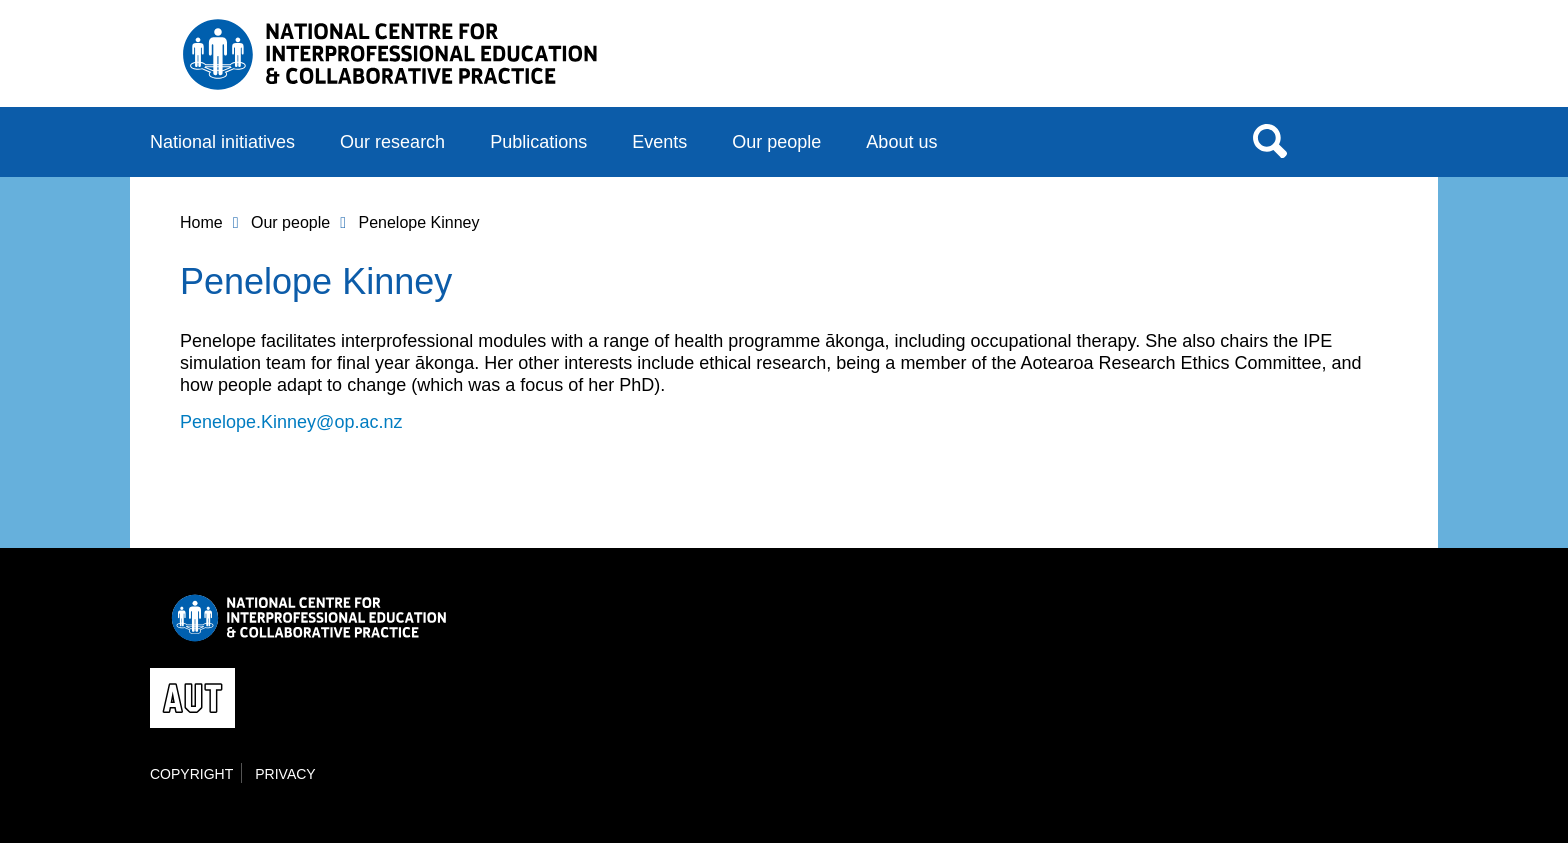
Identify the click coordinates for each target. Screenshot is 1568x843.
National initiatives (222, 142)
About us (901, 142)
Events (659, 142)
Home (201, 222)
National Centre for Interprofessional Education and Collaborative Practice (390, 54)
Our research (392, 142)
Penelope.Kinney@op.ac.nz (291, 422)
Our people (776, 142)
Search (1270, 140)
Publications (538, 142)
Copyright (191, 774)
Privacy (285, 774)
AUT (1377, 61)
